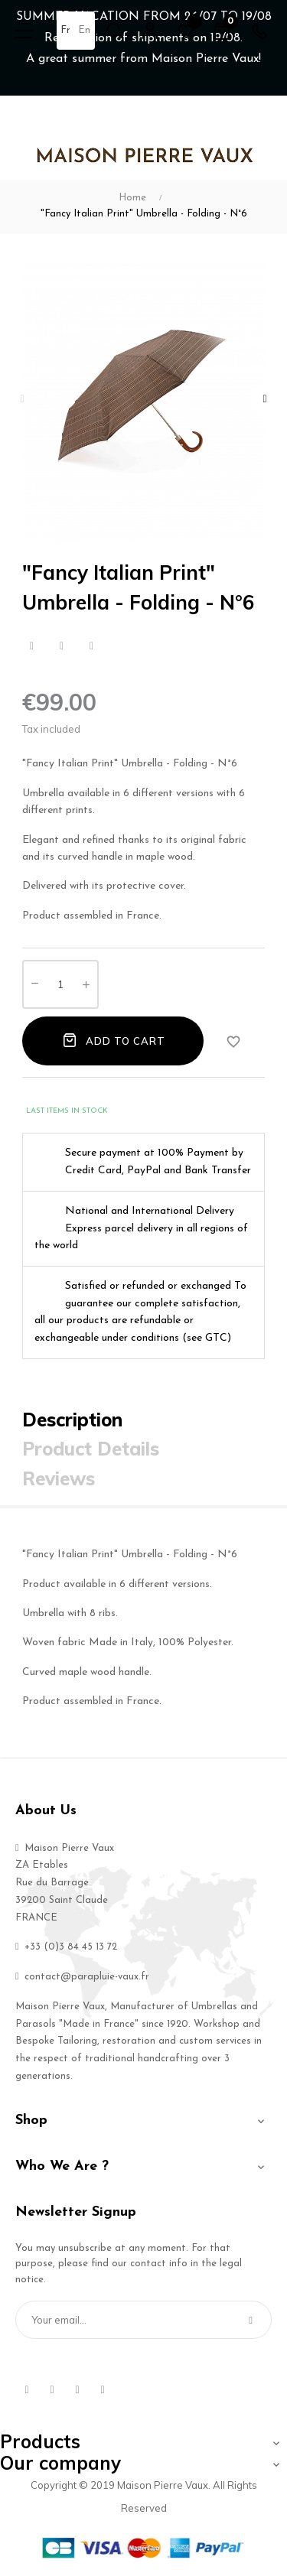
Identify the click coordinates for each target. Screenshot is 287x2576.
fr (65, 30)
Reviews (58, 1478)
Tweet (61, 645)
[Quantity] (60, 984)
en (84, 30)
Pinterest (91, 645)
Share (31, 645)
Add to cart (112, 1040)
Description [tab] (72, 1419)
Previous (22, 399)
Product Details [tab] (90, 1448)
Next (264, 399)
